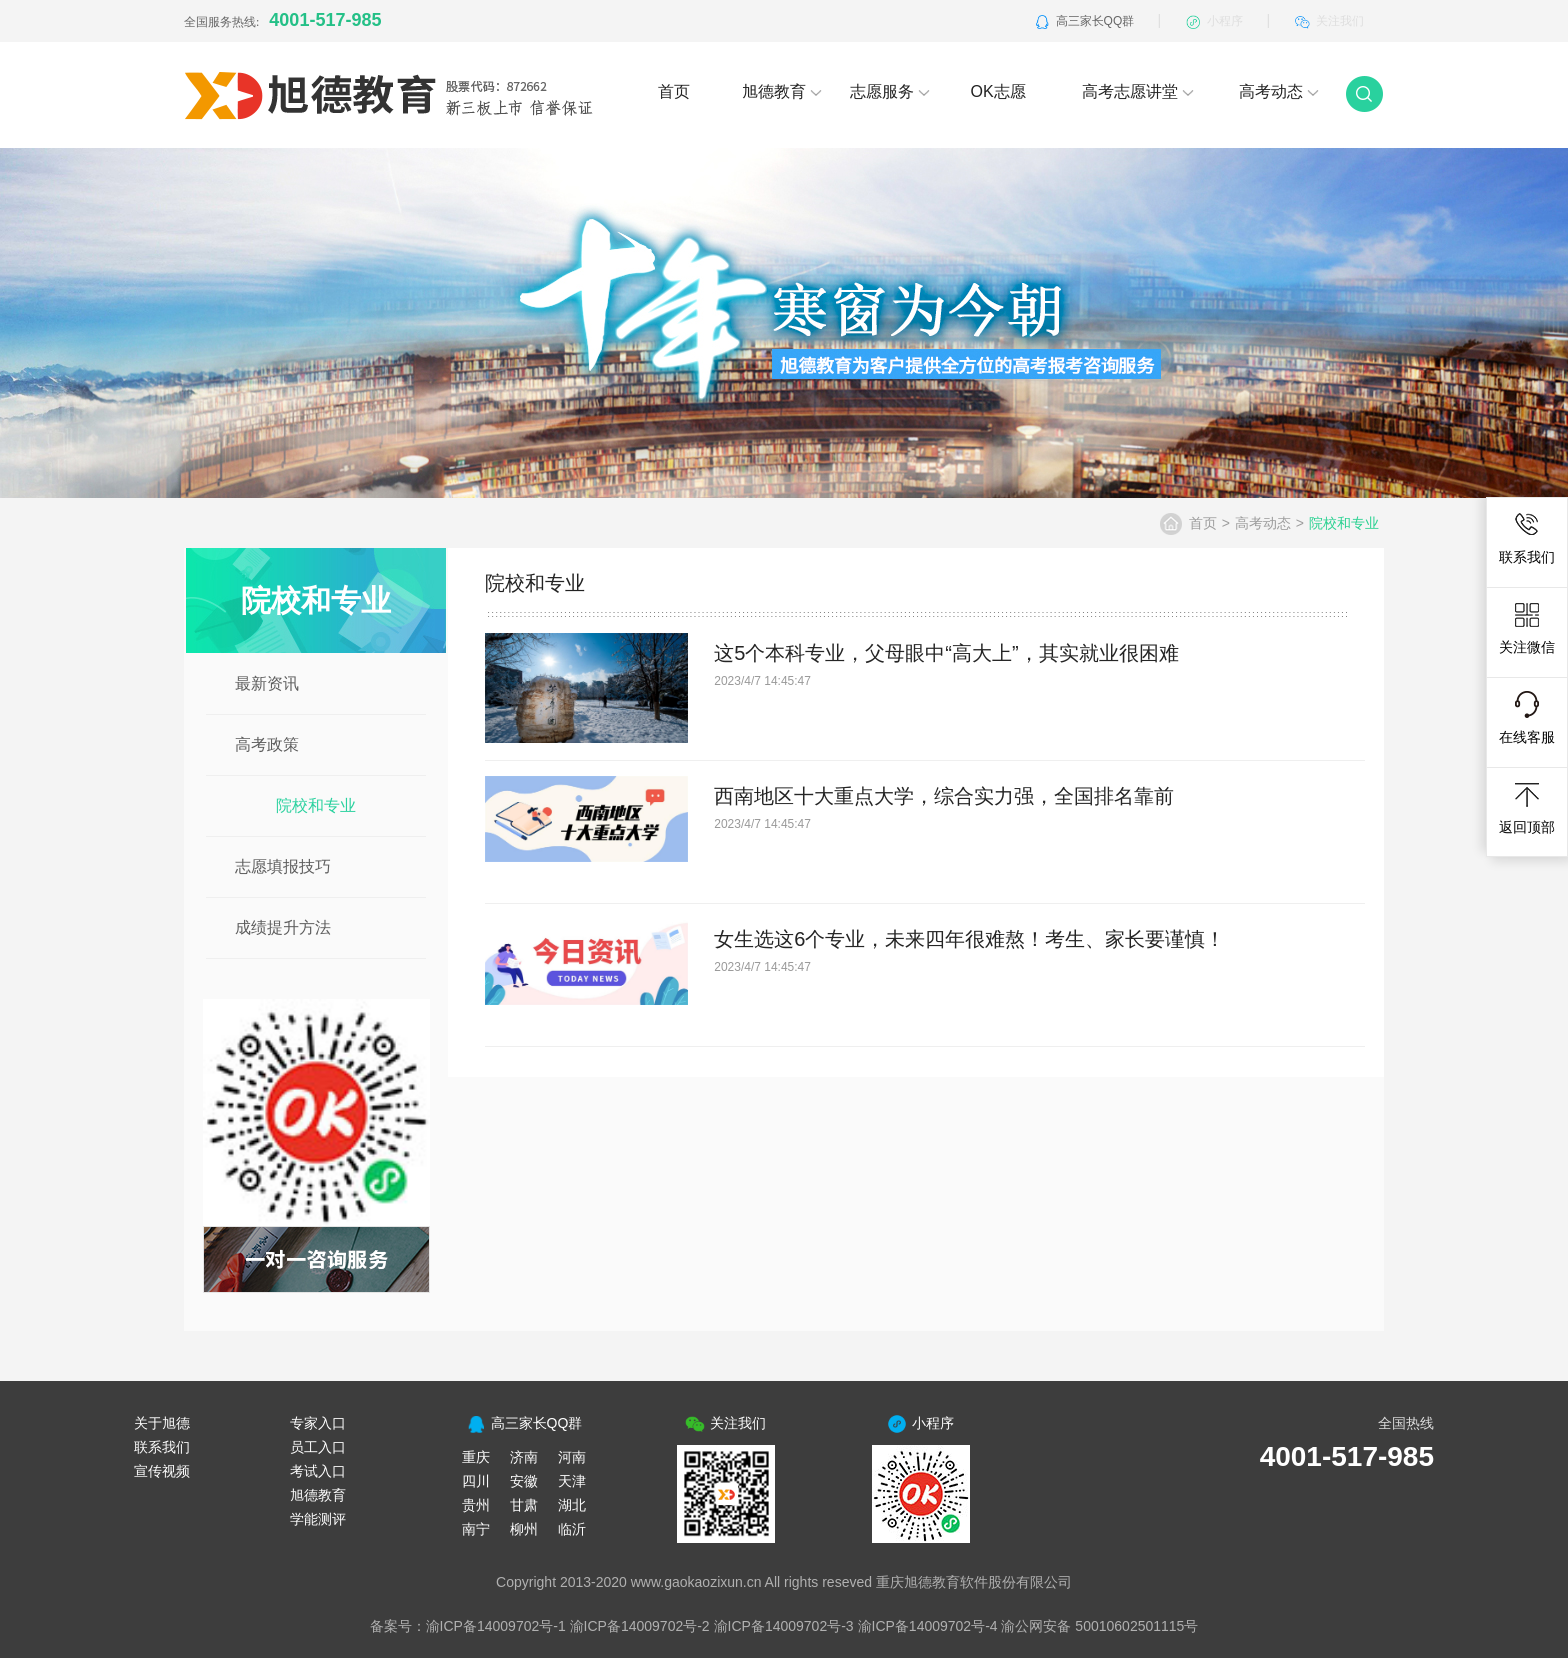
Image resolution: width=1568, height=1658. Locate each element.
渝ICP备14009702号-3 (784, 1626)
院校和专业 (316, 805)
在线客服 (1527, 718)
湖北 (572, 1505)
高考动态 (1279, 91)
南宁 (476, 1529)
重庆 (476, 1457)
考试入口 (318, 1471)
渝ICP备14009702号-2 (640, 1626)
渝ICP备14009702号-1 (496, 1626)
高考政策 (267, 744)
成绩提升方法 (283, 927)
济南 (524, 1457)
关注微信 (1527, 628)
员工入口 (318, 1447)
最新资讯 (267, 683)
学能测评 (318, 1519)
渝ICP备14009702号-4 (928, 1626)
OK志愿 (997, 91)
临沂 (572, 1529)
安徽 (524, 1481)
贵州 (476, 1505)
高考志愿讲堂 (1138, 91)
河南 (572, 1457)
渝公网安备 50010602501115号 (1099, 1626)
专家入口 (318, 1423)
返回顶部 (1527, 808)
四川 (476, 1481)
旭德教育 (782, 91)
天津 (572, 1481)
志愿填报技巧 (283, 866)
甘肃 (524, 1505)
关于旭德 (162, 1423)
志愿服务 (890, 91)
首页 (674, 91)
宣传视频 (162, 1471)
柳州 (524, 1529)
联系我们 (1527, 538)
